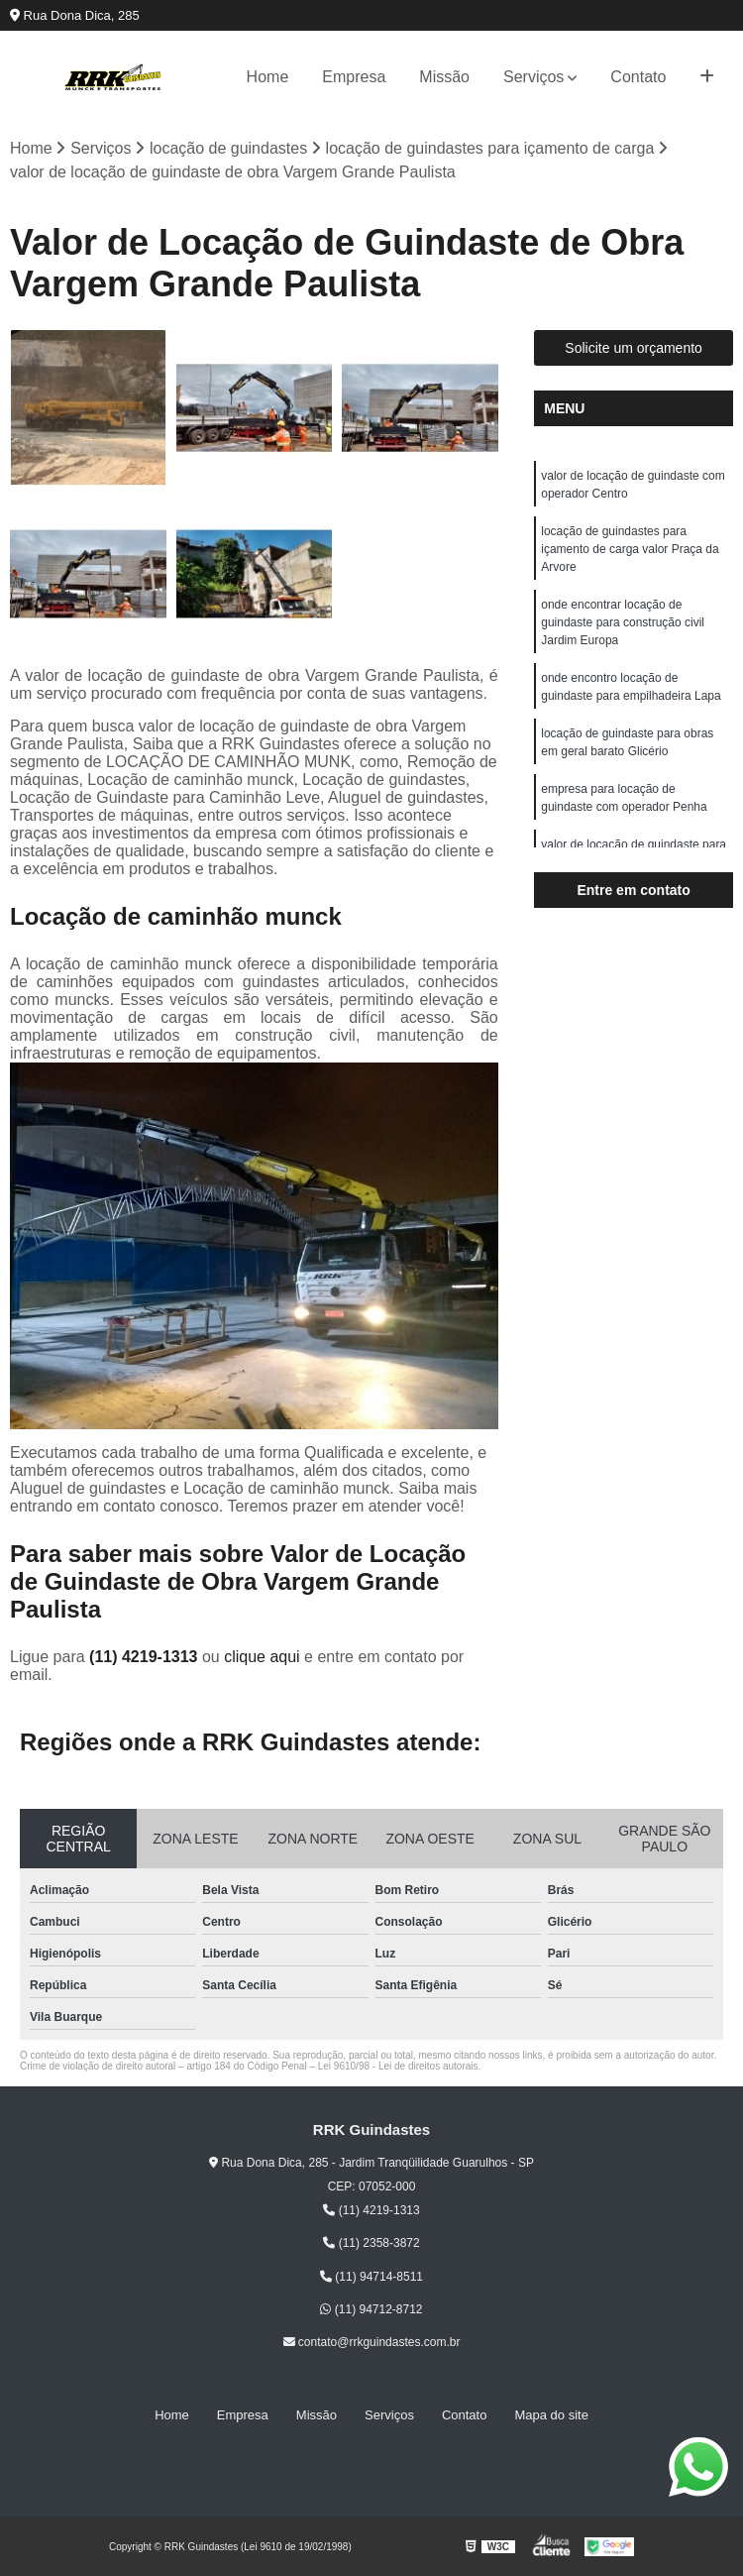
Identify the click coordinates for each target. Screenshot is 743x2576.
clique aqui (262, 1656)
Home (268, 76)
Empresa (353, 76)
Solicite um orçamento (633, 348)
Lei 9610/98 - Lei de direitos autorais (398, 2066)
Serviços (533, 76)
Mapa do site (550, 2415)
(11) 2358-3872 (371, 2243)
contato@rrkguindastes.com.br (372, 2342)
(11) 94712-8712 (371, 2309)
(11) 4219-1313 (145, 1656)
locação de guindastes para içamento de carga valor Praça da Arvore (629, 549)
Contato (638, 76)
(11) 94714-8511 (371, 2277)
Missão (444, 76)
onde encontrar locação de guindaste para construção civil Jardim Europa (622, 622)
